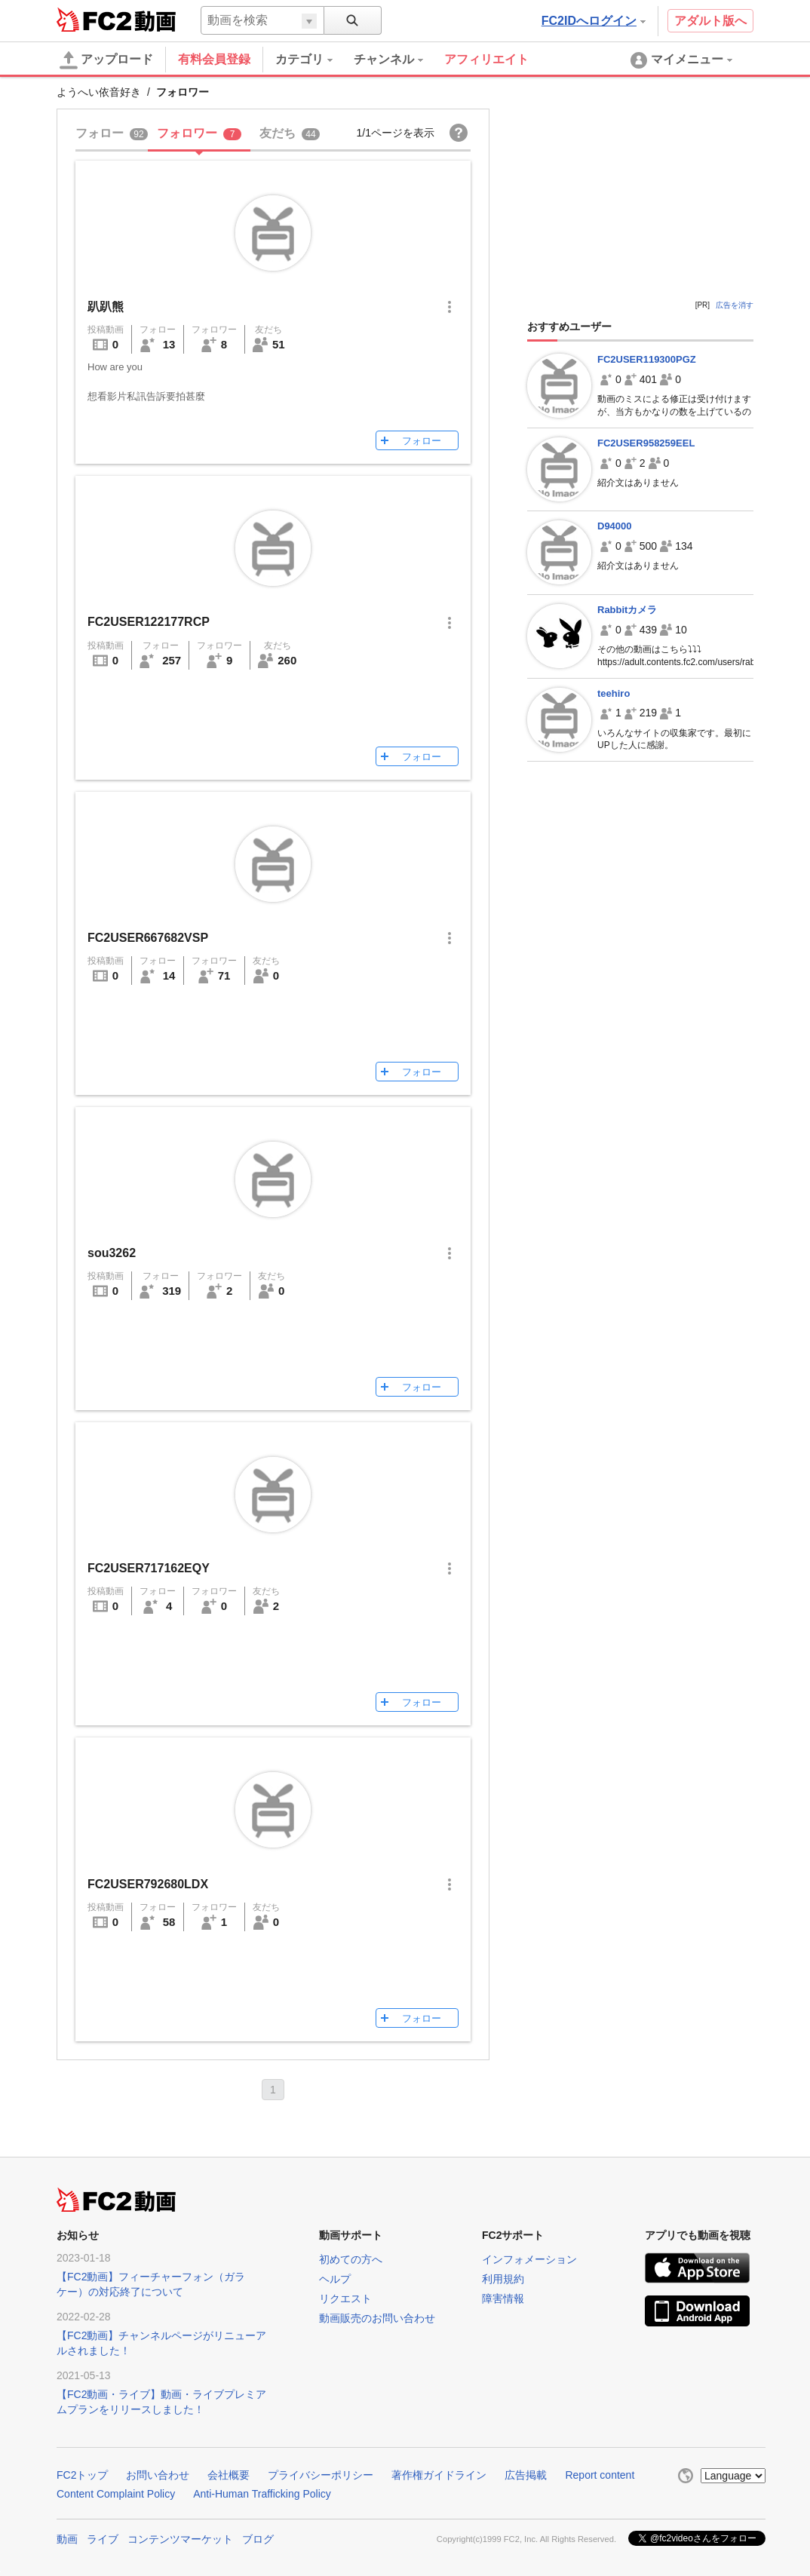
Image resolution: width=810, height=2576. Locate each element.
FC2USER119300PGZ (646, 359)
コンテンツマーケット (180, 2539)
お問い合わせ (157, 2475)
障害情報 (503, 2298)
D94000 (614, 526)
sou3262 (111, 1253)
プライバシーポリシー (320, 2475)
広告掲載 (526, 2475)
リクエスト (345, 2298)
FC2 (94, 20)
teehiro (613, 693)
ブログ (258, 2539)
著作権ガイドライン (438, 2475)
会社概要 (228, 2475)
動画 (67, 2539)
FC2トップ (82, 2475)
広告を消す (734, 305)
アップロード (106, 60)
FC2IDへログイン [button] (594, 20)
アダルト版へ (710, 20)
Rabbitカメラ (627, 609)
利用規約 (503, 2279)
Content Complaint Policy (116, 2494)
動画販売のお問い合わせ (377, 2318)
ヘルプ (335, 2279)
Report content (599, 2475)
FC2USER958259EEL (646, 443)
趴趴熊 (105, 306)
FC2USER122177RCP (148, 621)
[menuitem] (314, 59)
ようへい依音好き (99, 92)
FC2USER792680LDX (147, 1884)
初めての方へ (350, 2259)
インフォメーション (529, 2259)
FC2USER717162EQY (148, 1568)
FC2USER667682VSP (147, 937)
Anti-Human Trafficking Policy (262, 2494)
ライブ (102, 2539)
